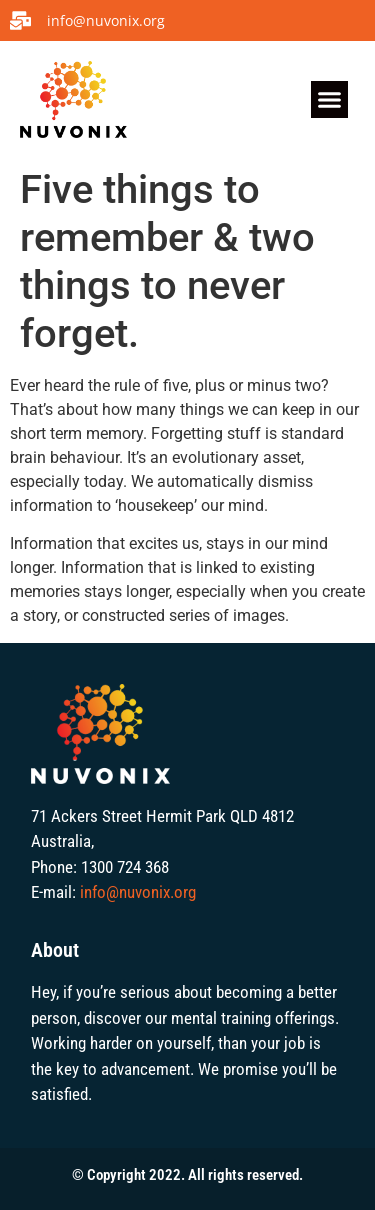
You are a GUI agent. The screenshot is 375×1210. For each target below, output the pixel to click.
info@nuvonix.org (138, 892)
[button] (330, 100)
